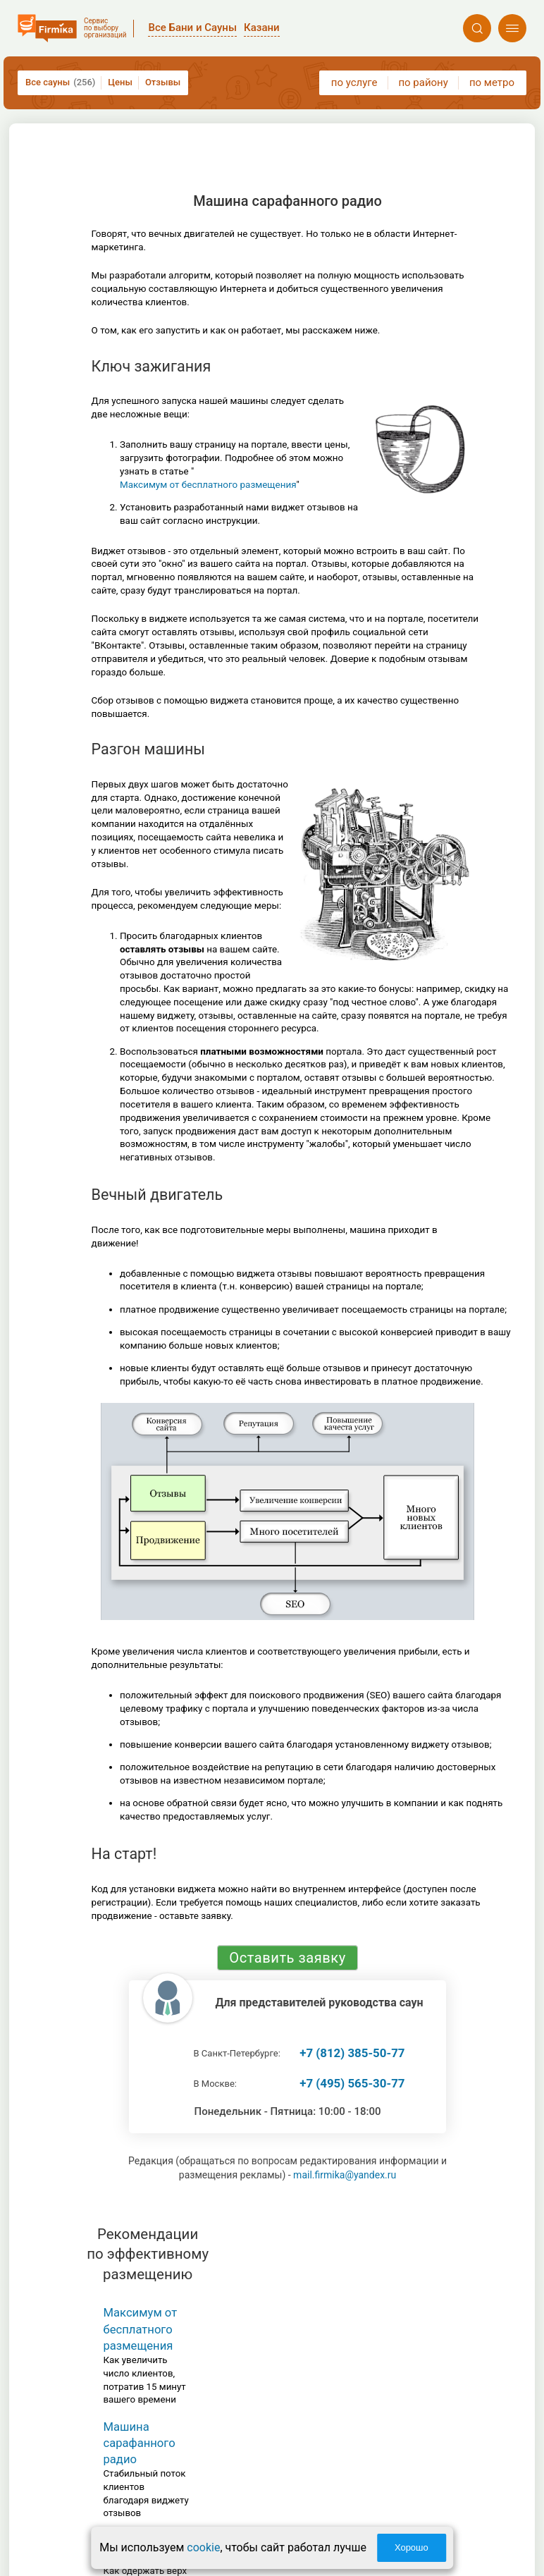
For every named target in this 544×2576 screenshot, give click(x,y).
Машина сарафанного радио (139, 2443)
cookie (203, 2547)
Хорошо (411, 2547)
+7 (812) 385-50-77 (351, 2053)
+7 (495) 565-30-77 (351, 2083)
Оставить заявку (287, 1957)
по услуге (354, 82)
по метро (491, 82)
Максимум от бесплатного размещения (208, 484)
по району (422, 82)
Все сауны (60, 82)
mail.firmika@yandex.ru (344, 2175)
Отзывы (162, 82)
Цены (120, 82)
